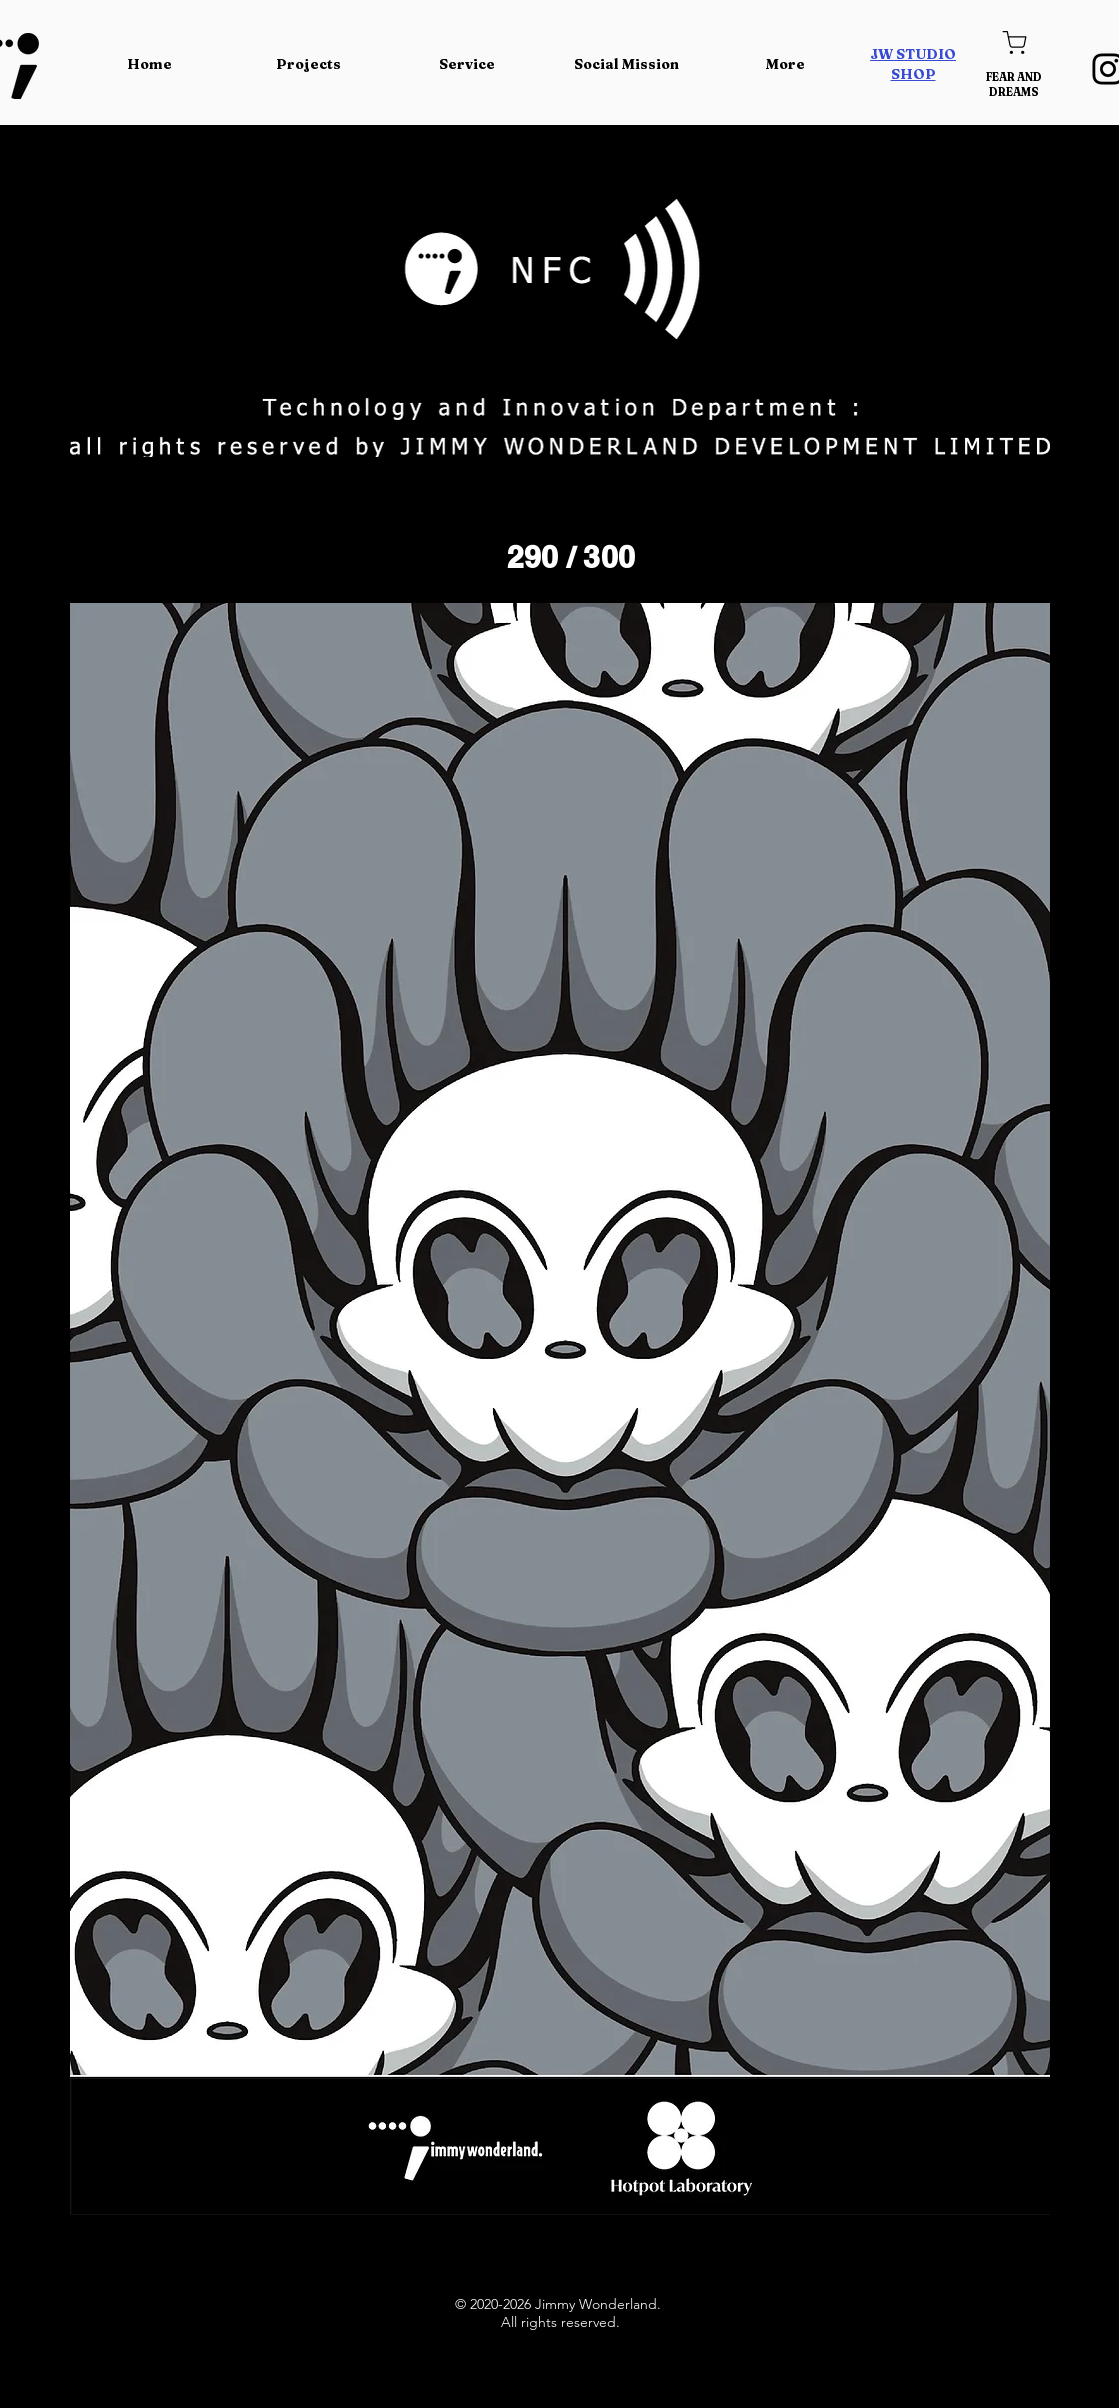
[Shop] (1014, 42)
